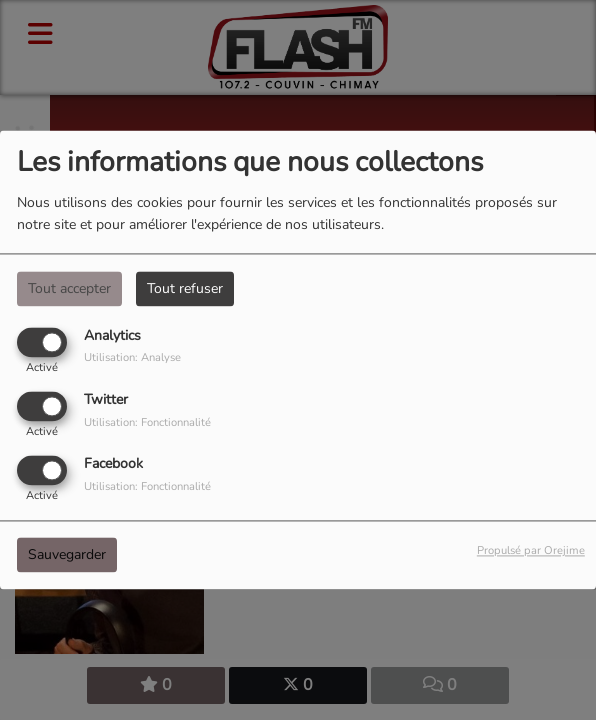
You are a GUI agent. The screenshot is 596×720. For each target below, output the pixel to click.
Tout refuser (185, 288)
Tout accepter (69, 288)
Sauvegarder (67, 555)
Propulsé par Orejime (531, 551)
